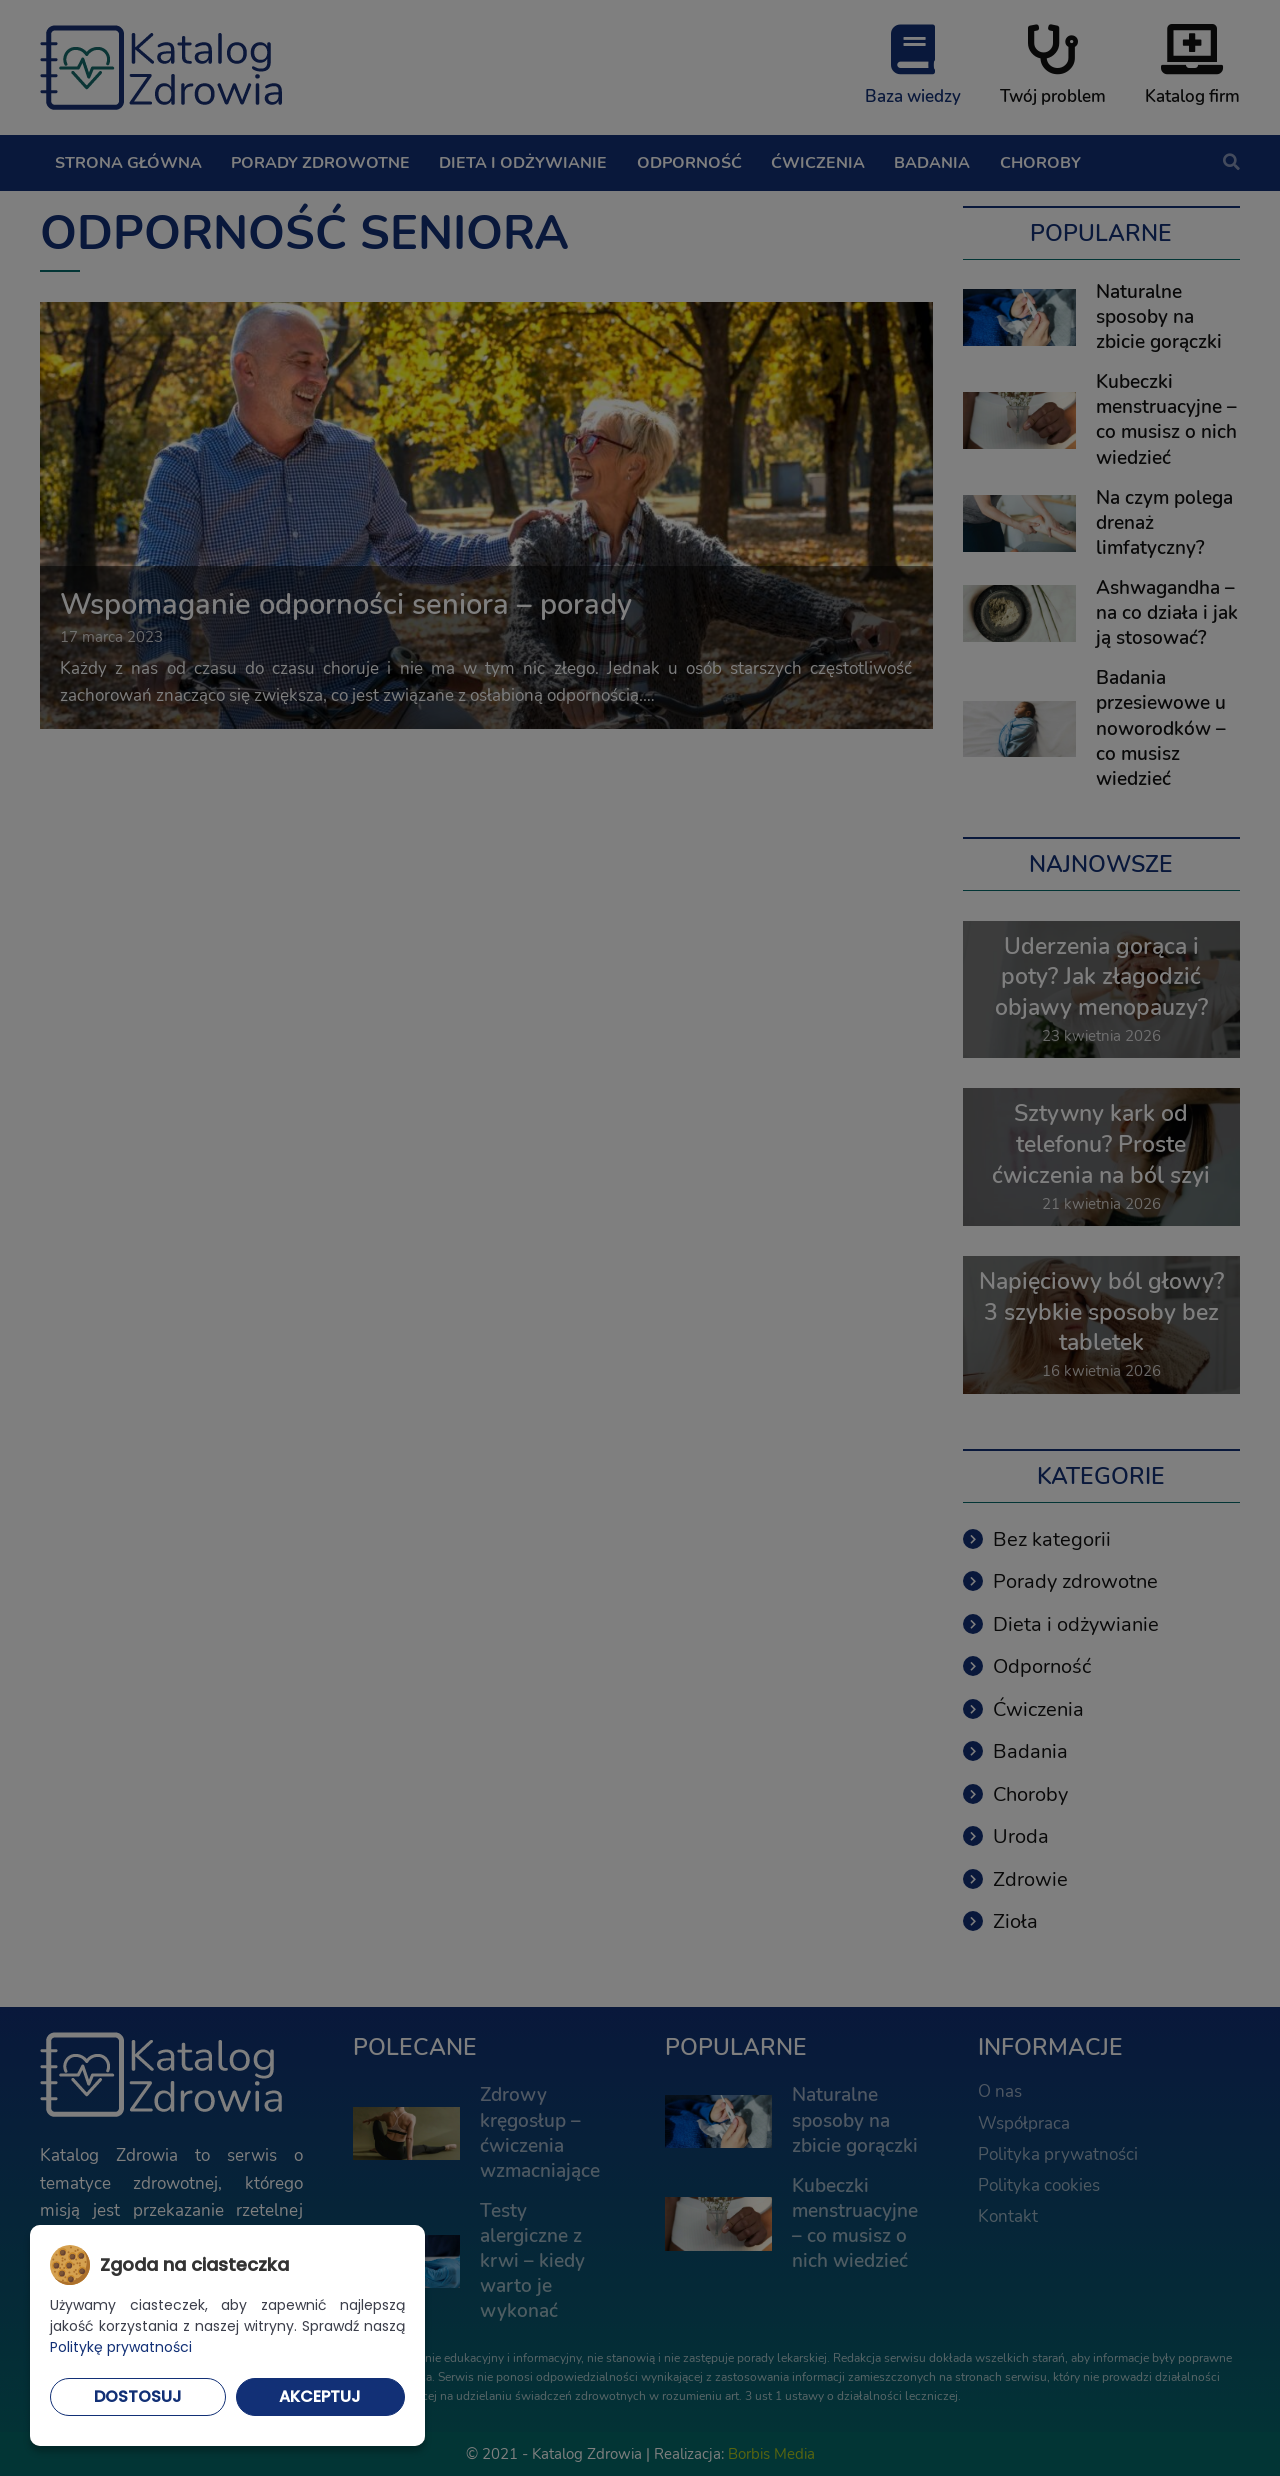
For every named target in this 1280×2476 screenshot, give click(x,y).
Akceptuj (320, 2396)
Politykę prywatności (121, 2347)
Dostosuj (138, 2396)
